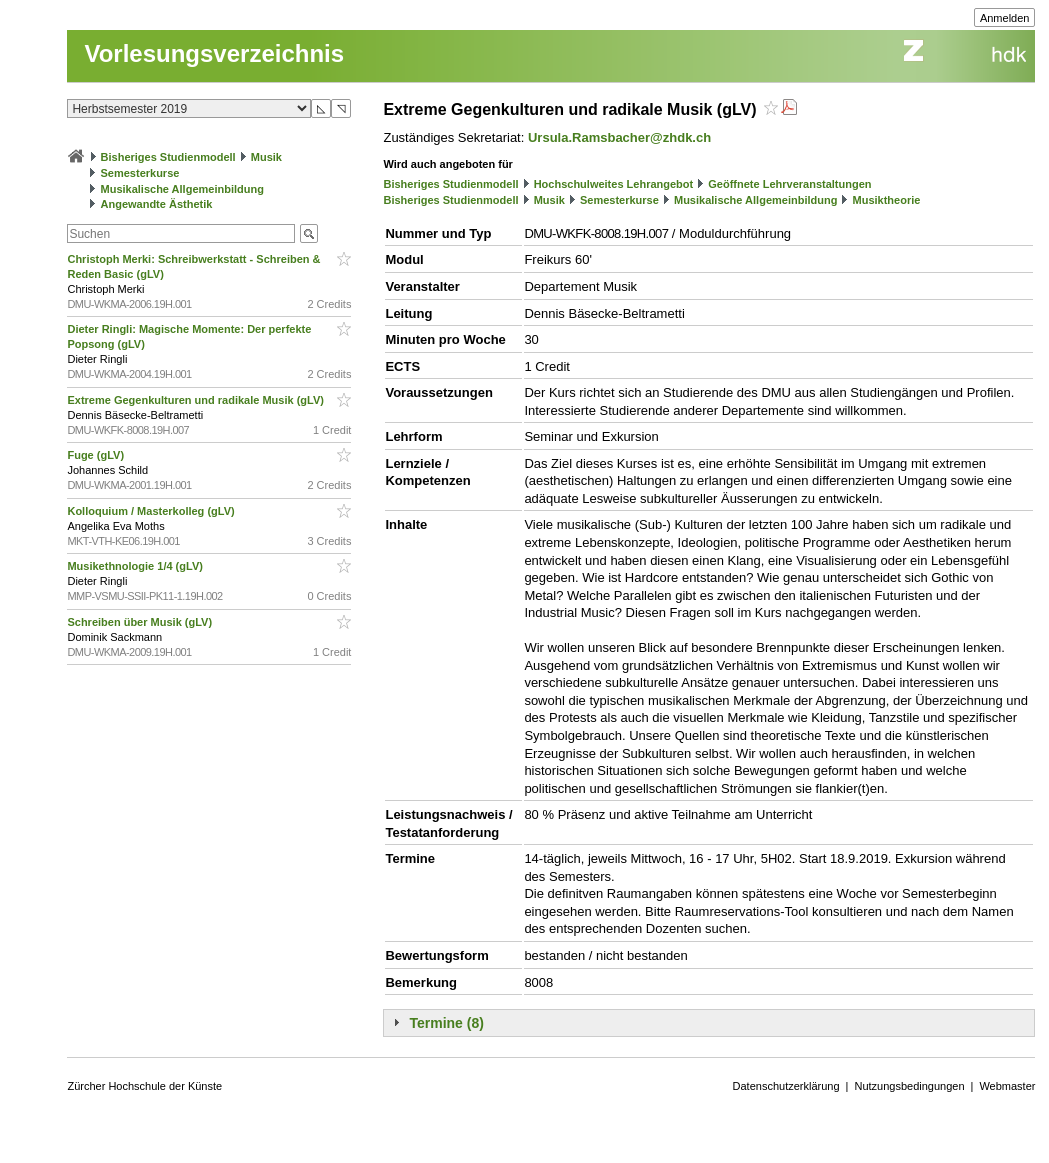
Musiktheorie (887, 200)
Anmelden (1005, 18)
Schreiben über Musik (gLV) (141, 622)
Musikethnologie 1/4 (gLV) (136, 566)
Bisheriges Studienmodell (168, 157)
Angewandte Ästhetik (157, 204)
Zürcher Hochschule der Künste (144, 1086)
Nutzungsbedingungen (909, 1086)
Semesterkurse (140, 173)
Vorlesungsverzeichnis (214, 53)
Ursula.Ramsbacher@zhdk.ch (619, 137)
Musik (266, 157)
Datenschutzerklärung (786, 1086)
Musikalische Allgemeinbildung (182, 189)
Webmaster (1007, 1086)
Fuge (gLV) (97, 455)
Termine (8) (446, 1023)
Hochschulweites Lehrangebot (614, 184)
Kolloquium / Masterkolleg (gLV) (152, 511)
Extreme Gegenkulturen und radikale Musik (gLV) (197, 400)
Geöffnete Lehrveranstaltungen (789, 184)
